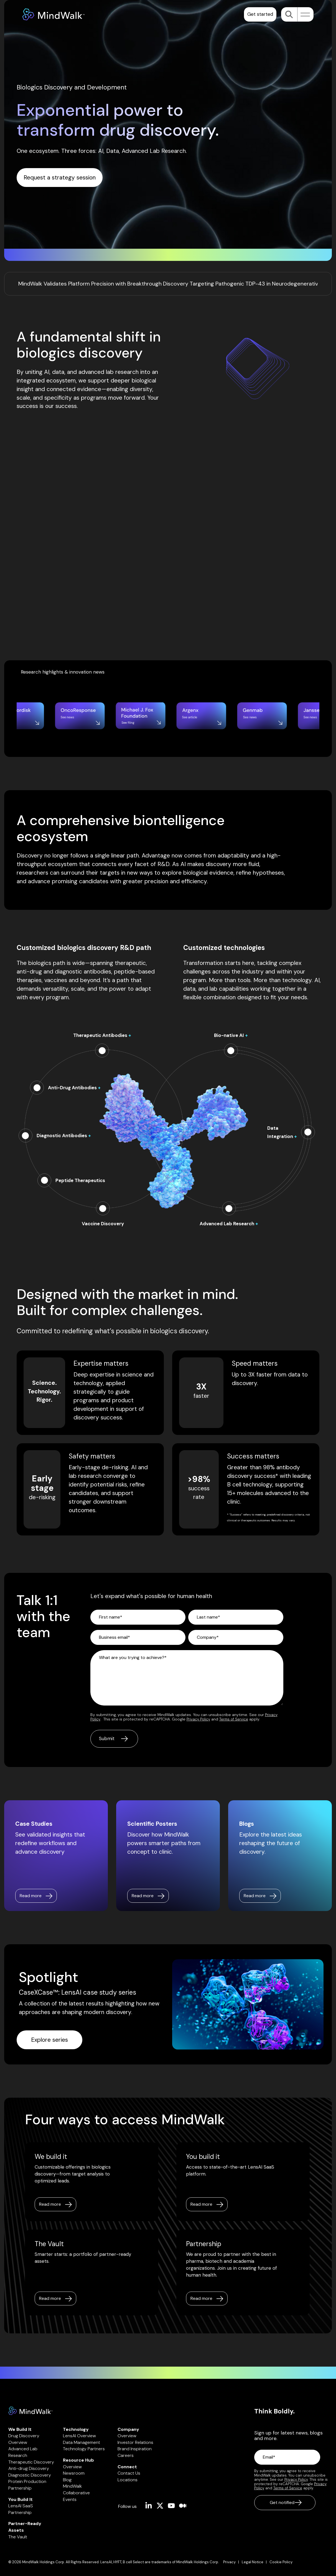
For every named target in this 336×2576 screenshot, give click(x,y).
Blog (67, 2480)
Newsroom (74, 2473)
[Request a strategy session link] (60, 177)
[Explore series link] (49, 2039)
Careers (126, 2455)
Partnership (20, 2488)
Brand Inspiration (135, 2449)
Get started (260, 14)
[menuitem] (232, 2562)
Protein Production (27, 2481)
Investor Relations (135, 2442)
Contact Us (129, 2473)
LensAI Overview (79, 2436)
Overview (72, 2467)
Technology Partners (84, 2449)
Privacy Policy (198, 1719)
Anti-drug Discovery (28, 2468)
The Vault (17, 2537)
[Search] (289, 14)
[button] (303, 14)
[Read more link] (36, 1896)
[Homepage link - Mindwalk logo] (30, 2412)
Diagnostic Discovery (29, 2475)
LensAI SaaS (20, 2506)
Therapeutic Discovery (31, 2462)
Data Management (81, 2442)
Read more (50, 2204)
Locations (128, 2480)
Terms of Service (233, 1719)
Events (70, 2499)
